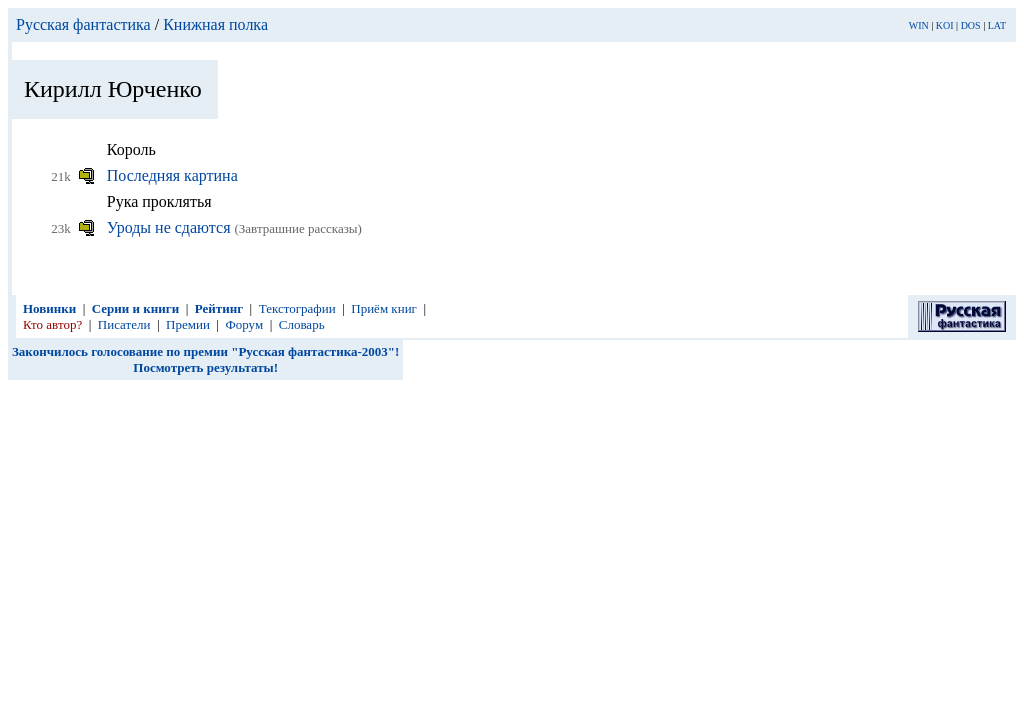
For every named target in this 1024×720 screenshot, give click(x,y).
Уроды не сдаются (171, 227)
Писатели (124, 324)
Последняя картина (172, 175)
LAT (997, 25)
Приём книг (384, 308)
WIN (919, 25)
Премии (188, 324)
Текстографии (297, 308)
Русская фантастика (83, 24)
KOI (945, 25)
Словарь (302, 324)
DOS (971, 25)
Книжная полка (215, 24)
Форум (244, 324)
